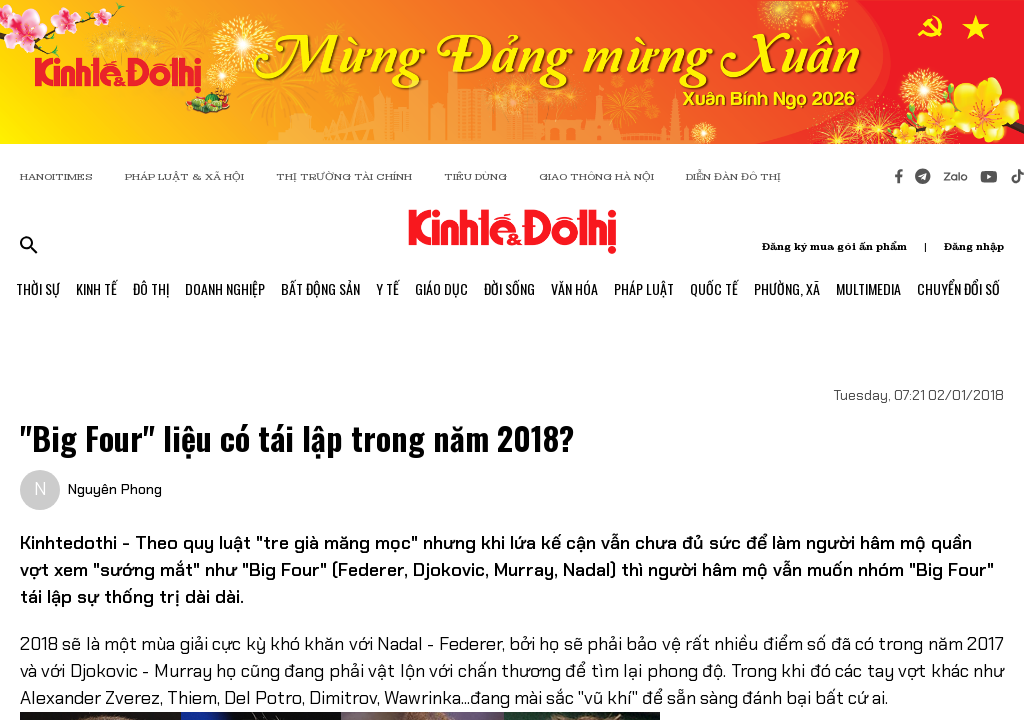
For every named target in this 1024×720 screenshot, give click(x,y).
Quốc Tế (714, 288)
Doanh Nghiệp (225, 288)
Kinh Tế (96, 288)
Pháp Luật (644, 288)
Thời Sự (38, 288)
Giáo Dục (441, 288)
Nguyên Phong (115, 489)
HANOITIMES (56, 176)
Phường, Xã (787, 288)
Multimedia (868, 288)
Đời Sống (509, 288)
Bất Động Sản (320, 288)
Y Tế (387, 288)
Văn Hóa (574, 288)
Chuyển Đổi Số (958, 288)
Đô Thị (151, 288)
